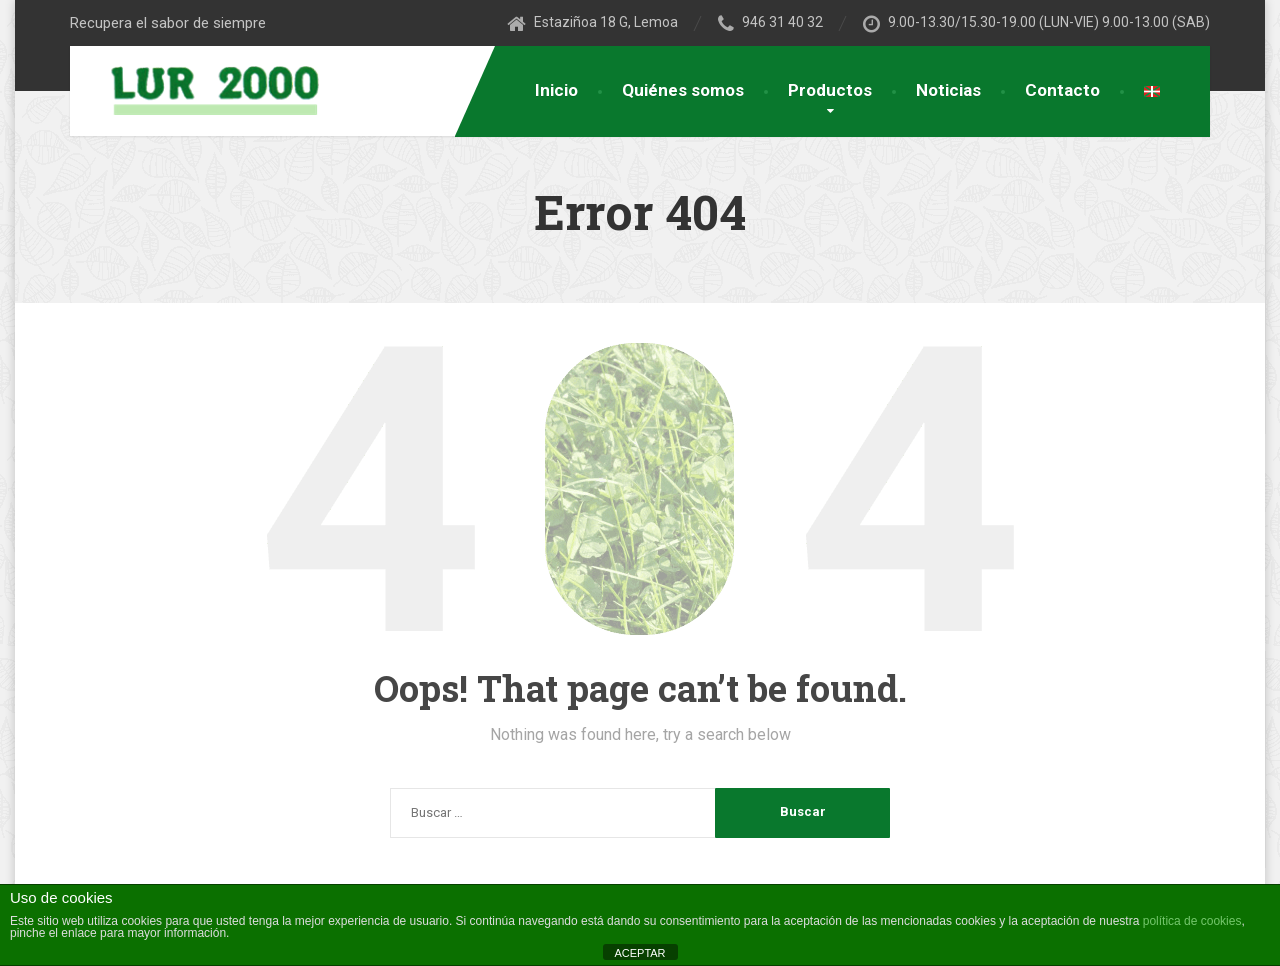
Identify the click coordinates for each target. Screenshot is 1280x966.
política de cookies (1192, 921)
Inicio (556, 90)
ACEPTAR (639, 953)
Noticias (948, 90)
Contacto (1062, 90)
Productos (830, 90)
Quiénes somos (683, 90)
